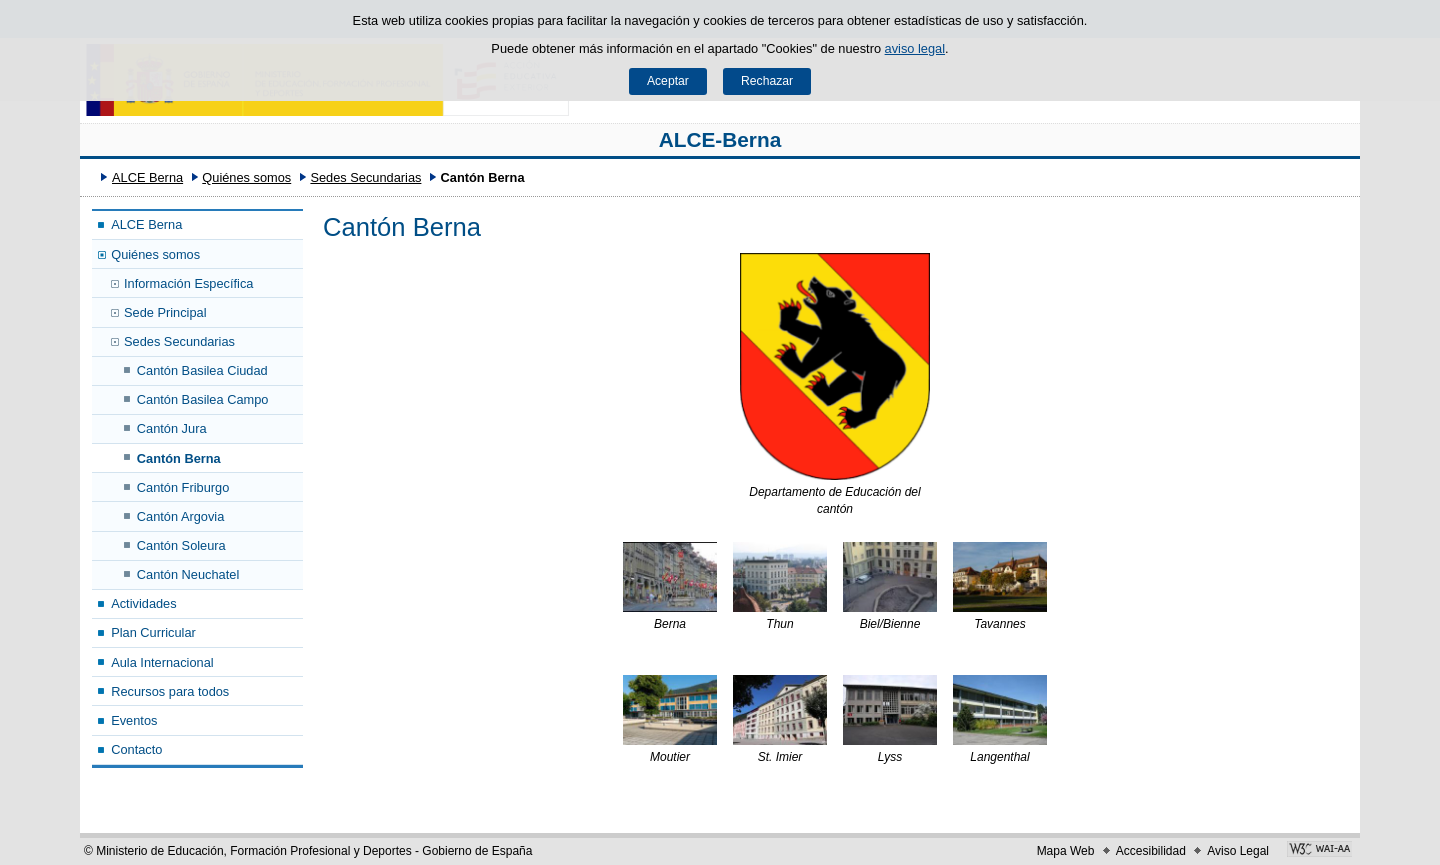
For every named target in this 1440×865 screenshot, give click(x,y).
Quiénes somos (246, 177)
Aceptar (668, 81)
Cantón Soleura (181, 545)
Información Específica (188, 283)
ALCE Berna (147, 177)
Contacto (136, 749)
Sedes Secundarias (365, 177)
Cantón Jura (172, 428)
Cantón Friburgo (183, 487)
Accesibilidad (1151, 851)
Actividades (143, 603)
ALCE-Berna (720, 139)
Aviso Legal (1238, 851)
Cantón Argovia (181, 516)
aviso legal (915, 48)
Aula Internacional (162, 662)
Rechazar (767, 81)
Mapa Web (1066, 851)
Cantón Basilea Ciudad (202, 370)
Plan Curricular (153, 632)
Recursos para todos (170, 691)
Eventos (134, 720)
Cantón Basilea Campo (203, 399)
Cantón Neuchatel (188, 574)
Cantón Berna (179, 458)
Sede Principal (165, 312)
